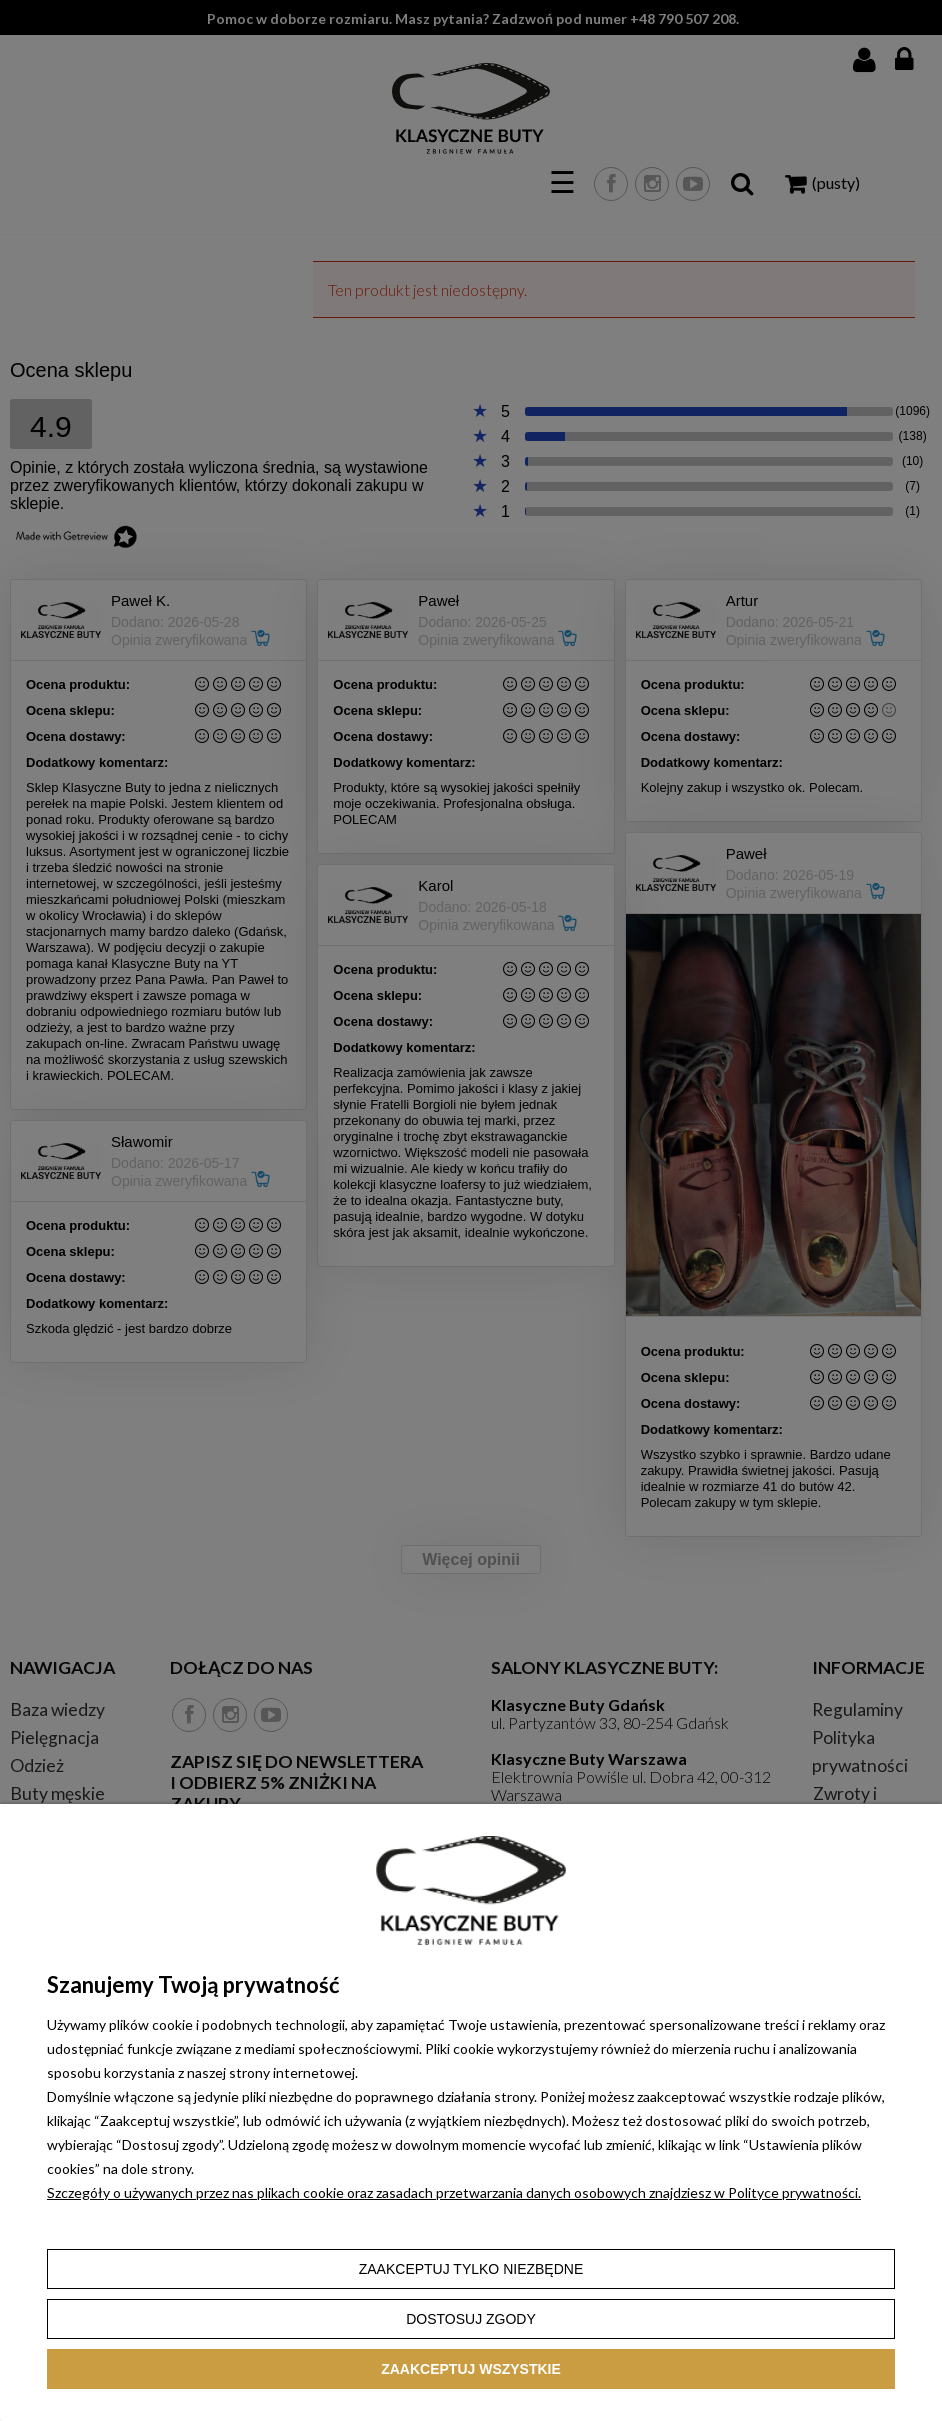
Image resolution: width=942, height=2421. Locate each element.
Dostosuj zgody (471, 2319)
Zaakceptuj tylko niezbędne (471, 2269)
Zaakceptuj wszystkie (471, 2369)
